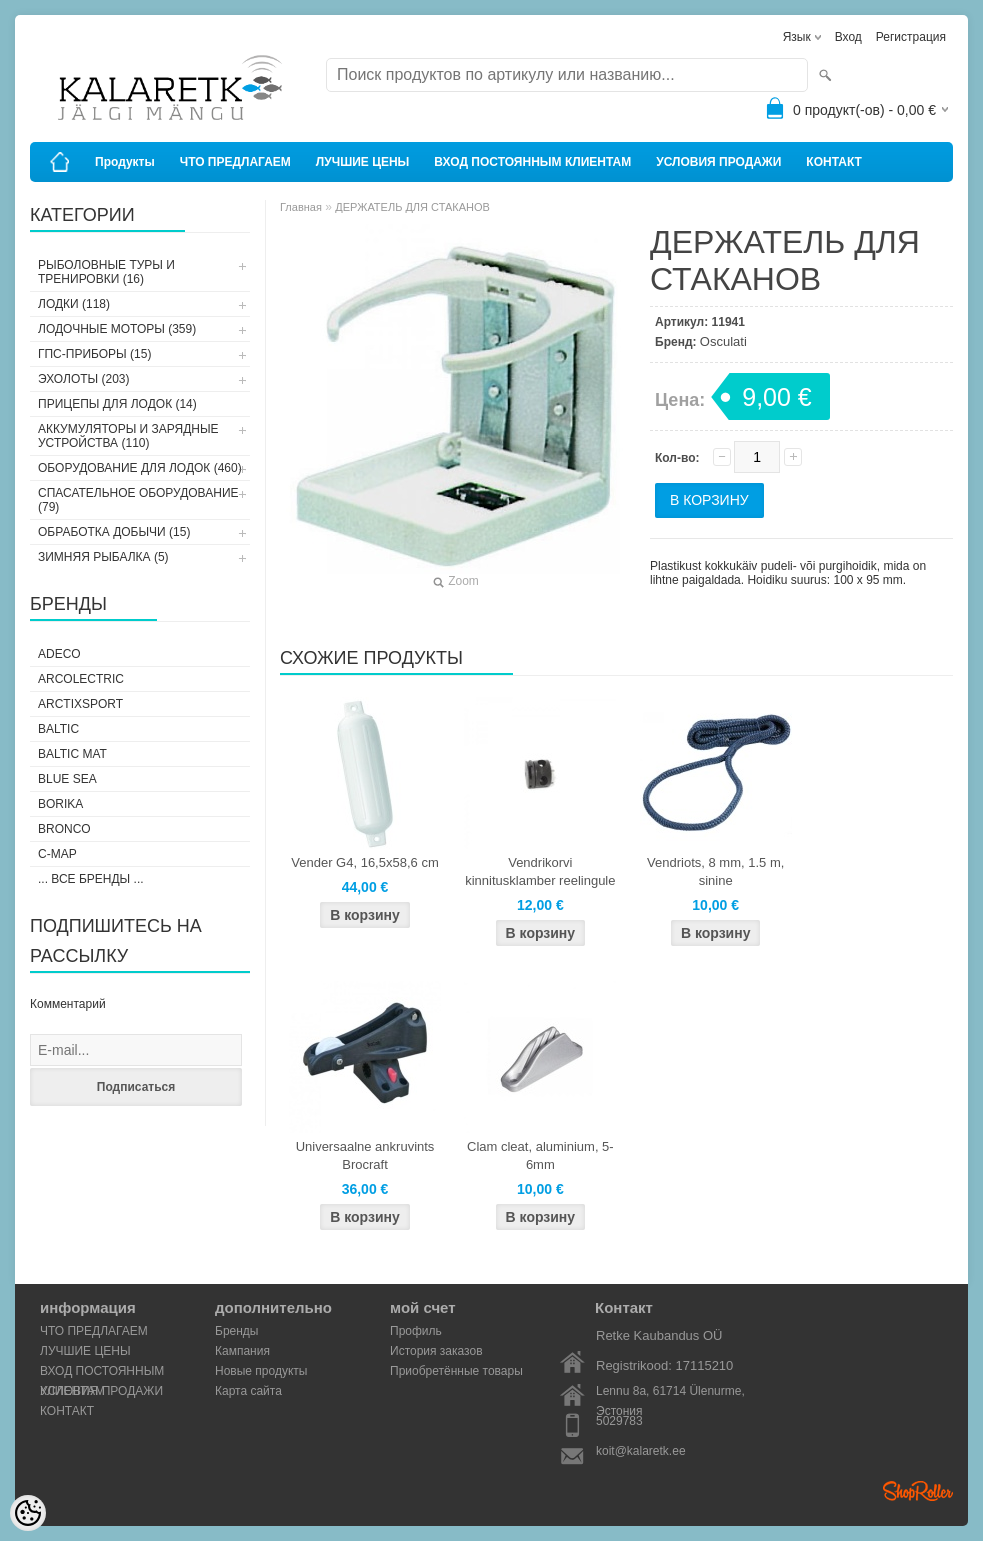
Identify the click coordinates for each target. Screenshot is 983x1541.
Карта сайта (248, 1391)
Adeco (59, 654)
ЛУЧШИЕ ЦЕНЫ (363, 162)
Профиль (416, 1331)
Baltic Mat (72, 754)
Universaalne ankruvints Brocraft (365, 1155)
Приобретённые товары (456, 1371)
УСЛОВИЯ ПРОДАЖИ (718, 162)
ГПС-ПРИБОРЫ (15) (94, 354)
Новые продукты (261, 1371)
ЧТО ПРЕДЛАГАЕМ (235, 162)
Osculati (723, 341)
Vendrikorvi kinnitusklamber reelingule (540, 871)
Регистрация (911, 37)
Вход (848, 37)
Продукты (125, 162)
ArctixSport (80, 704)
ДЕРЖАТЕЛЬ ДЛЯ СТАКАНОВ (412, 207)
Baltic (58, 729)
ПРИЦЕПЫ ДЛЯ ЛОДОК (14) (117, 404)
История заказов (436, 1351)
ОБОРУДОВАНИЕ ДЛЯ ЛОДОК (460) (140, 468)
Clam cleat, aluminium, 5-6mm (540, 1155)
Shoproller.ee (918, 1491)
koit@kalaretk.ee (641, 1451)
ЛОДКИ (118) (74, 304)
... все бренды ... (91, 879)
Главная (301, 207)
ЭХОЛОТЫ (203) (84, 379)
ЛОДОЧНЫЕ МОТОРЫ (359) (117, 329)
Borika (60, 804)
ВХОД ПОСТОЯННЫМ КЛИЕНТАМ (532, 162)
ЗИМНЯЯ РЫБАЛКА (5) (103, 557)
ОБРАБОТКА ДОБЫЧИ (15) (114, 532)
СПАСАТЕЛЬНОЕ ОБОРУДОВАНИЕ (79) (138, 500)
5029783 (619, 1421)
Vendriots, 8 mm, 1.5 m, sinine (715, 871)
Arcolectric (81, 679)
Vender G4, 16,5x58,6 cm (364, 862)
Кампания (242, 1351)
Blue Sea (67, 779)
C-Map (57, 854)
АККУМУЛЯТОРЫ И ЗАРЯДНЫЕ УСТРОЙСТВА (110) (128, 436)
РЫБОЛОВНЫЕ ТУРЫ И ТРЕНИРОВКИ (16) (106, 272)
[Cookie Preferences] (28, 1513)
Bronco (64, 829)
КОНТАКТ (834, 162)
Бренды (236, 1331)
